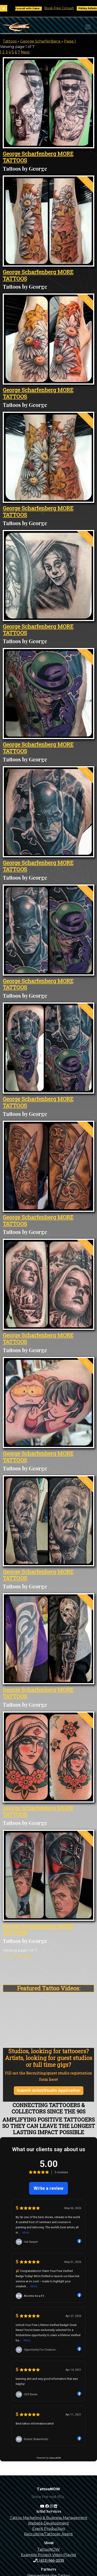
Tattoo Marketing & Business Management (48, 2518)
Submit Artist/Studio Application (48, 2090)
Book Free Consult (63, 8)
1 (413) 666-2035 (48, 2560)
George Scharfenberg (40, 41)
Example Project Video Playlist (48, 2555)
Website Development (48, 2523)
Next (25, 52)
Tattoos (10, 41)
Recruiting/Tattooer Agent (48, 2534)
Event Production (48, 2528)
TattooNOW (48, 2549)
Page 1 (70, 41)
